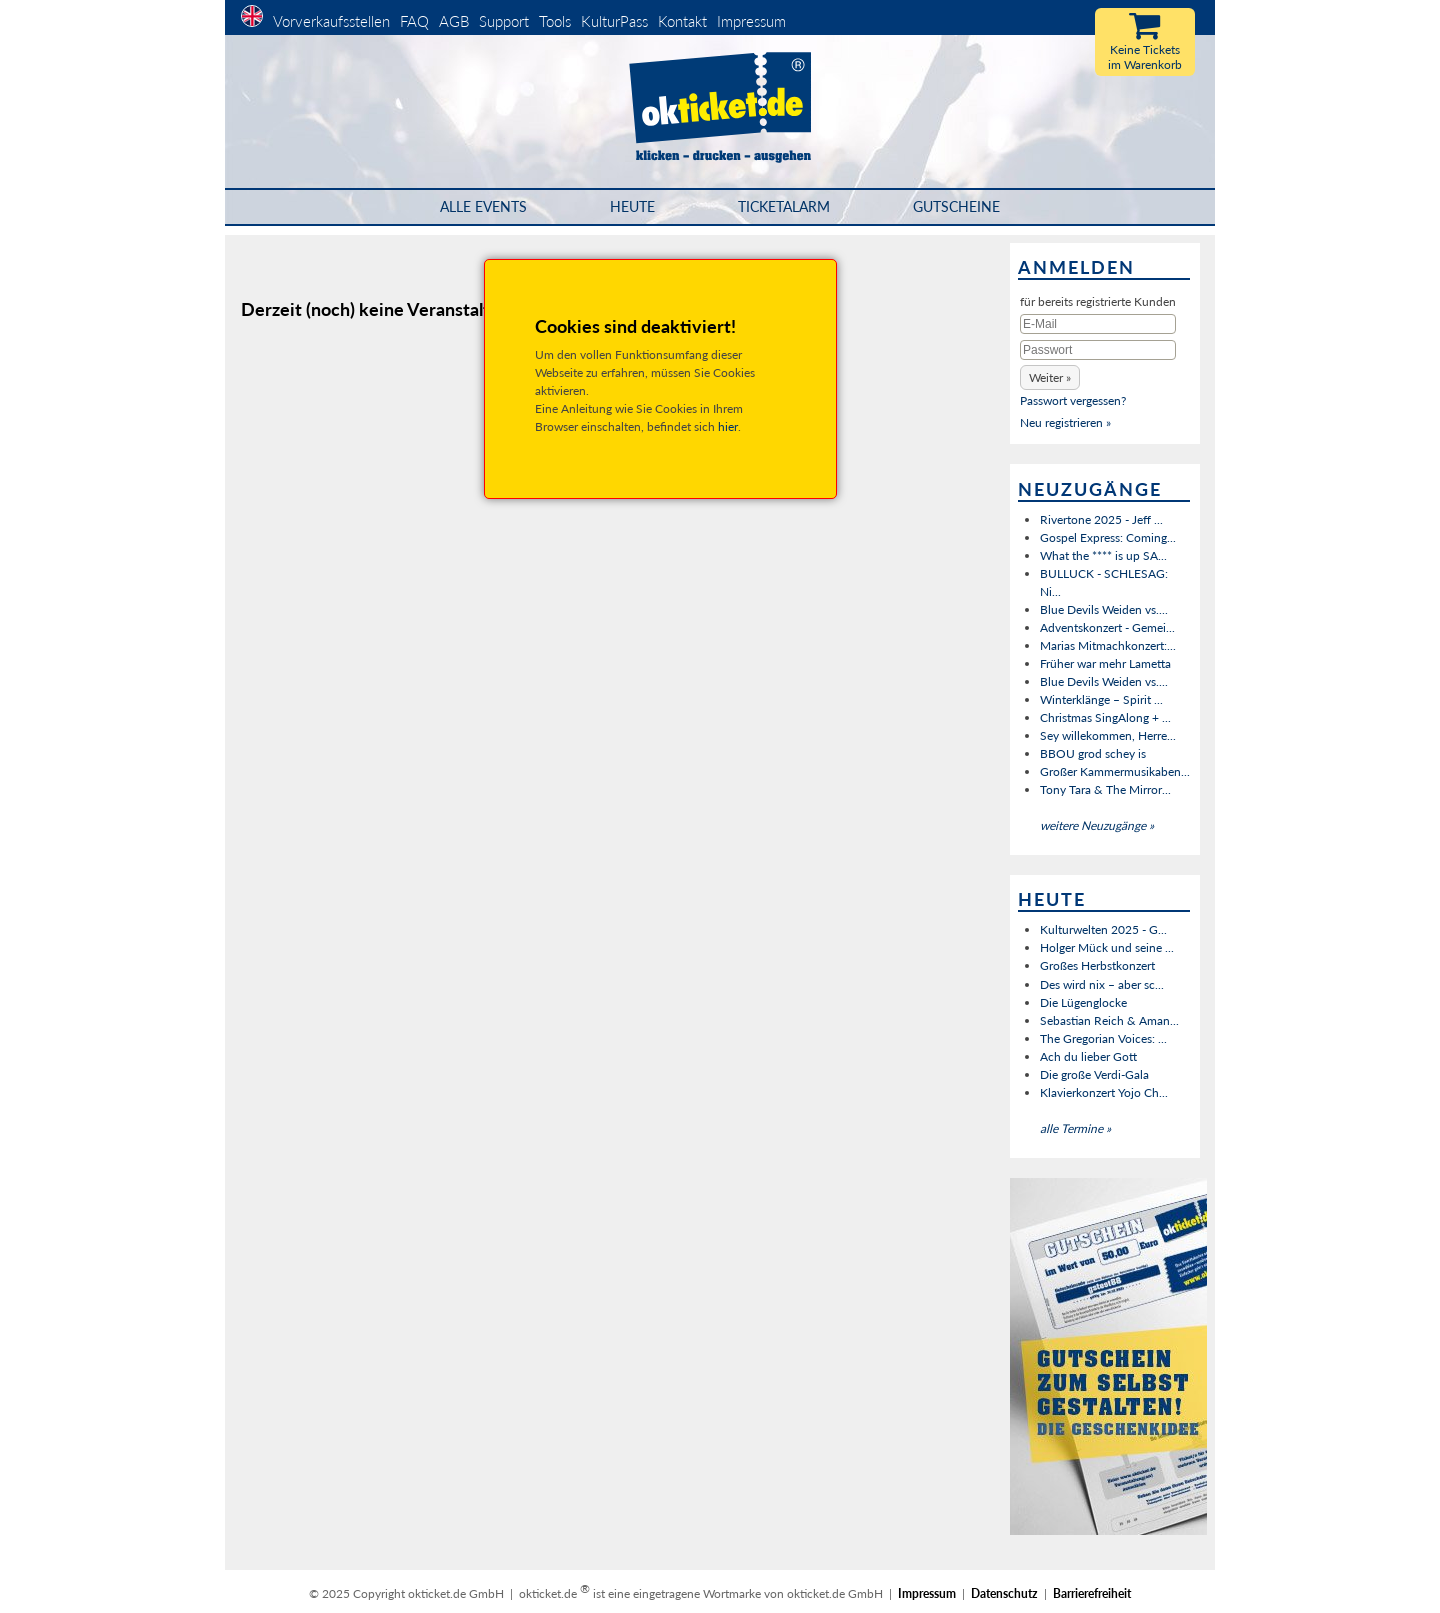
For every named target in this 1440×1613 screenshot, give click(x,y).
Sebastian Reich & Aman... (1109, 1020)
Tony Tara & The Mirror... (1105, 789)
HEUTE (632, 206)
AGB (454, 21)
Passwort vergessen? (1073, 400)
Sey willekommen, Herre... (1108, 735)
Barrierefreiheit (1092, 1593)
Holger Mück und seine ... (1107, 947)
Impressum (751, 21)
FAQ (414, 21)
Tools (555, 21)
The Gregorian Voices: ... (1103, 1038)
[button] (1050, 377)
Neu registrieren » (1065, 422)
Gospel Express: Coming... (1108, 537)
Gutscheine (956, 206)
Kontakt (682, 21)
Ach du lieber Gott (1088, 1056)
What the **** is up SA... (1103, 555)
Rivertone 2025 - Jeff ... (1101, 519)
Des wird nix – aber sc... (1102, 984)
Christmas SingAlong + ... (1105, 717)
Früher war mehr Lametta (1105, 663)
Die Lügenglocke (1083, 1002)
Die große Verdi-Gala (1094, 1074)
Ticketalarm (784, 206)
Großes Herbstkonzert (1097, 965)
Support (504, 21)
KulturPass (616, 21)
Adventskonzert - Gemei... (1107, 627)
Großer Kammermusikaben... (1115, 771)
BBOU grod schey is (1093, 753)
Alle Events (483, 206)
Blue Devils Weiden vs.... (1104, 609)
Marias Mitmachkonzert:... (1108, 645)
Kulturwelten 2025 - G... (1103, 929)
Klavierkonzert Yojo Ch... (1104, 1092)
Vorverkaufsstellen (331, 21)
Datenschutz (1004, 1593)
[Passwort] (1098, 350)
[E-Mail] (1098, 324)
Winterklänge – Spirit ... (1101, 699)
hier (728, 426)
